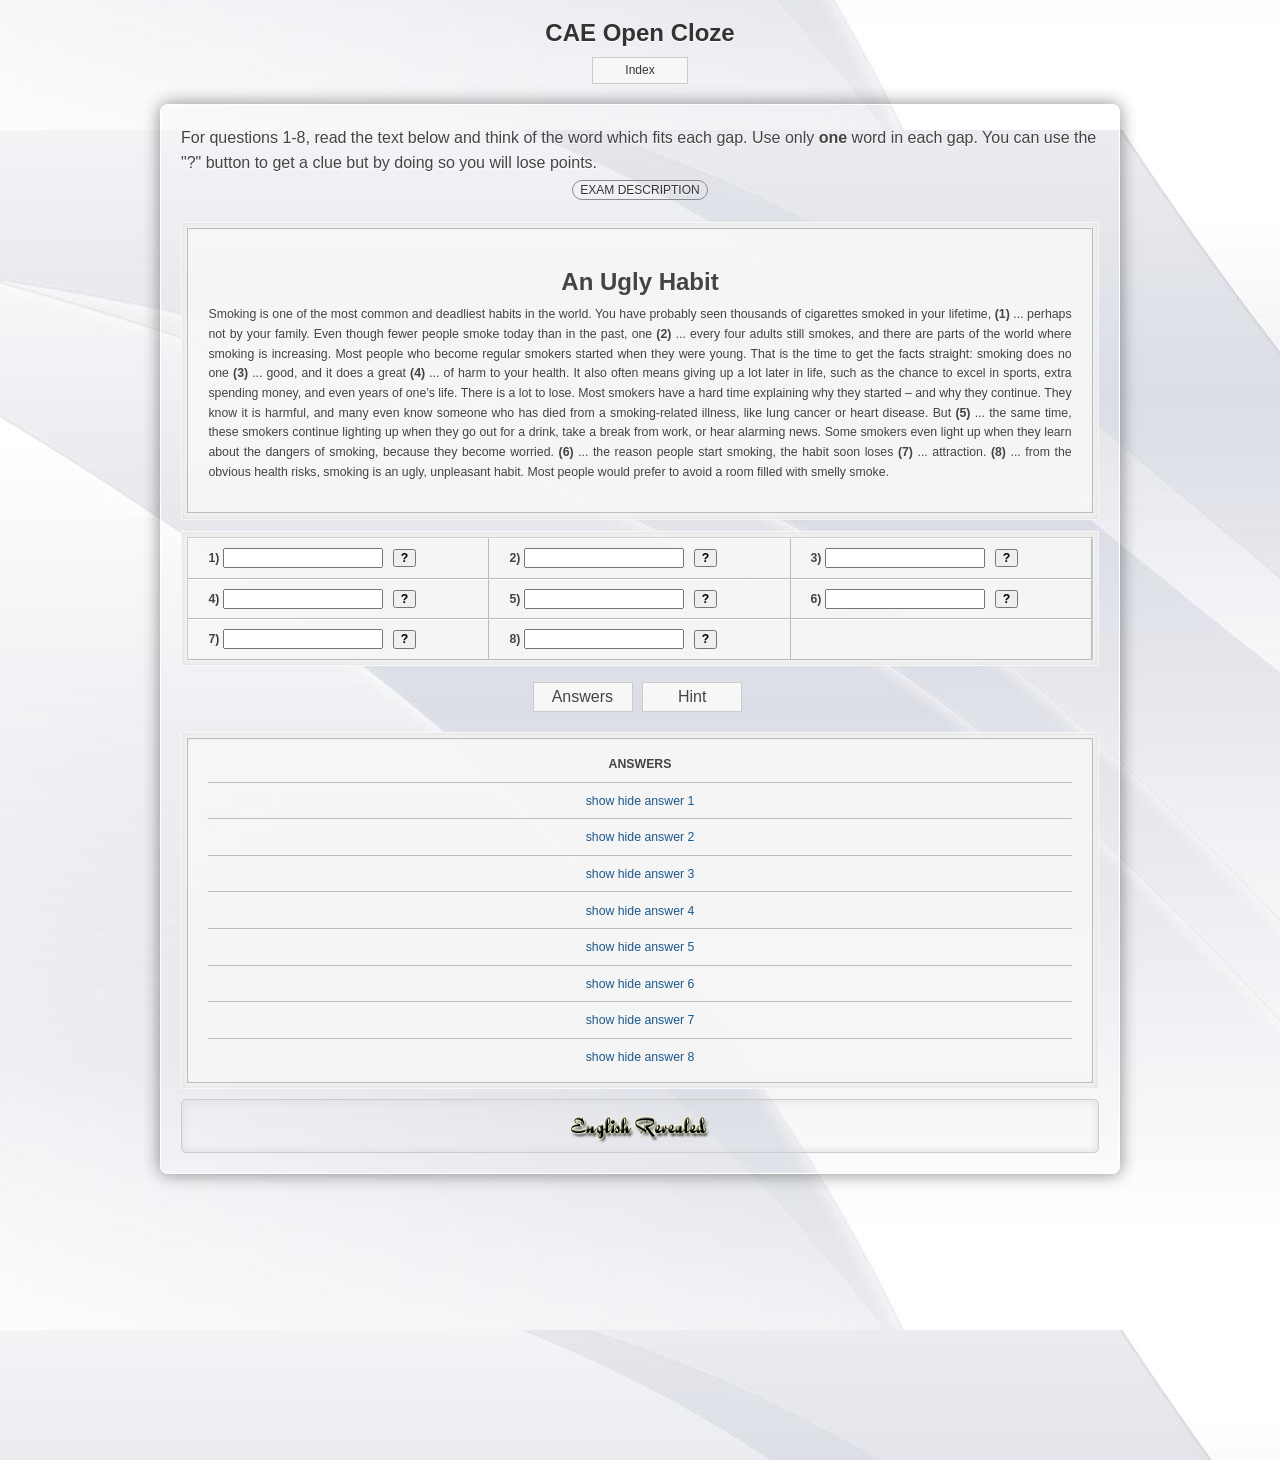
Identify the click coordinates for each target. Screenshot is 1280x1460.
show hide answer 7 (639, 1262)
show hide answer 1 (639, 998)
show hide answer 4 (639, 1130)
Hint (692, 882)
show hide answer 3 (639, 1086)
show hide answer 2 (639, 1042)
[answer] (313, 717)
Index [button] (639, 70)
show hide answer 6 (639, 1218)
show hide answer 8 (639, 1306)
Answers (582, 882)
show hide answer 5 (639, 1174)
